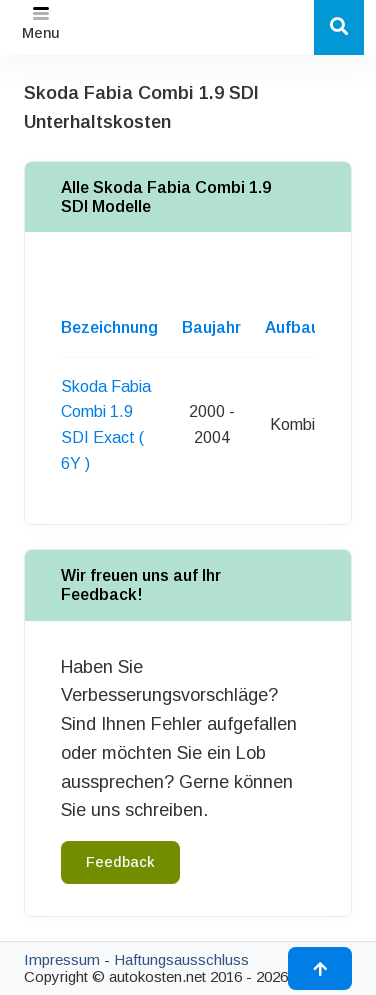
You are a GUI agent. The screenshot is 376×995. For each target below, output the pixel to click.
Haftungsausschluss (181, 959)
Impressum (62, 959)
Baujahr (211, 327)
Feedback (120, 862)
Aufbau (292, 327)
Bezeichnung (109, 327)
